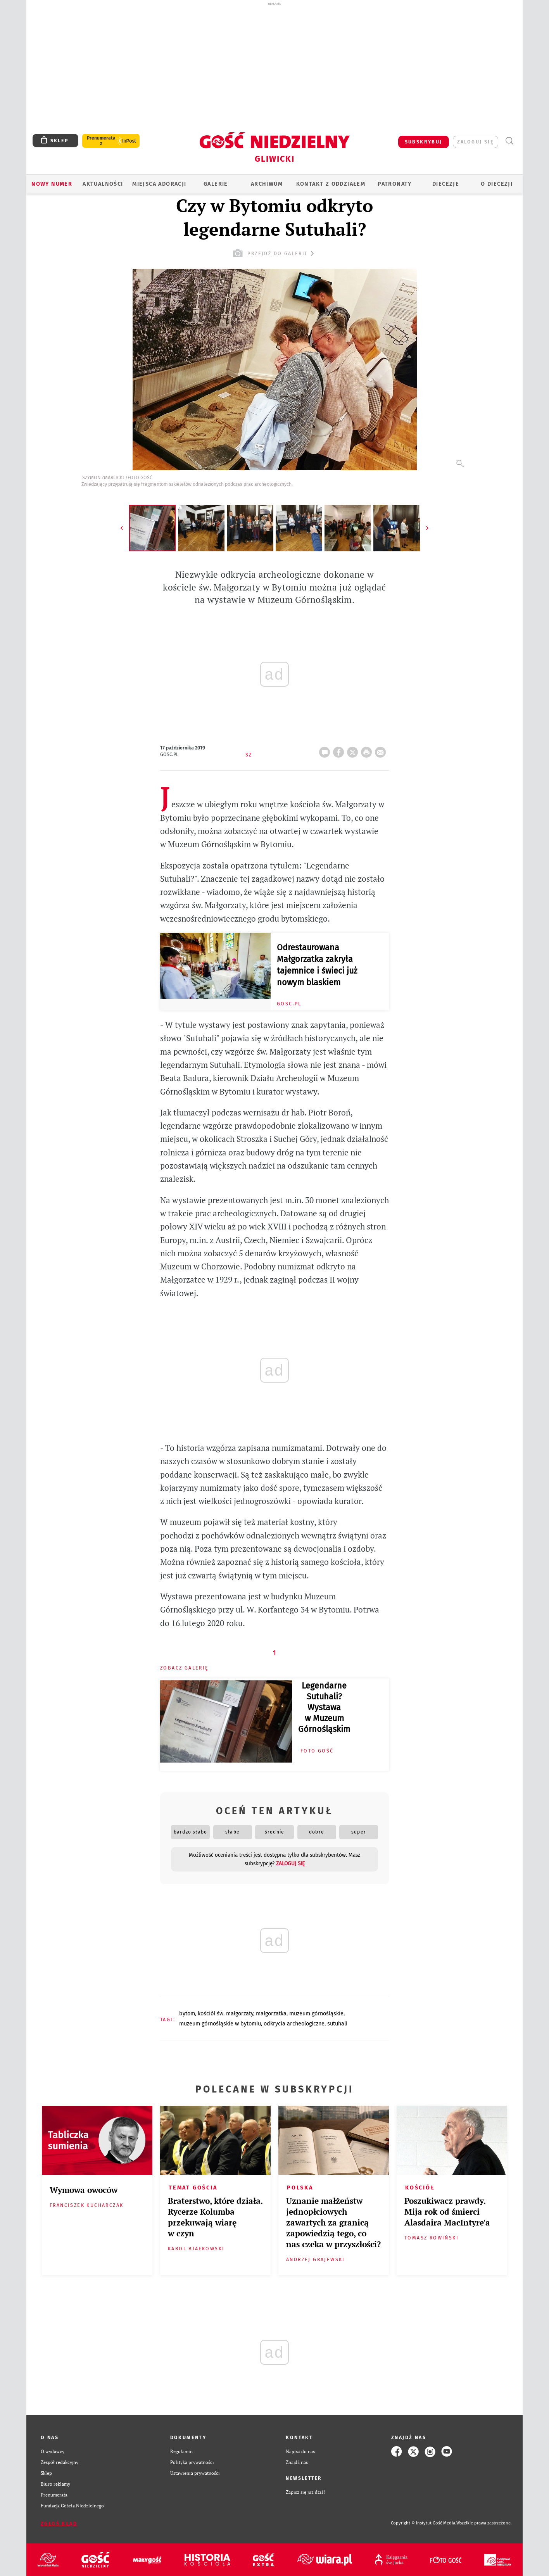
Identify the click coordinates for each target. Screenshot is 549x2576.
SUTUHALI (337, 2023)
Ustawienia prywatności (195, 2473)
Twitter (354, 750)
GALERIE (216, 184)
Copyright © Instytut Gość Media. (423, 2523)
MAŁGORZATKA (271, 2013)
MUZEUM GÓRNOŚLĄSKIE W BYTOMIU (220, 2023)
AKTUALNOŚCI (103, 184)
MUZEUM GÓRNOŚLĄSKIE (316, 2013)
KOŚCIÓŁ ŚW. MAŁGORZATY (225, 2013)
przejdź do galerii (274, 253)
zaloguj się (475, 142)
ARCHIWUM (267, 184)
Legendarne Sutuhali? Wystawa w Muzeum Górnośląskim (324, 1707)
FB (340, 750)
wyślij (382, 750)
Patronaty (395, 184)
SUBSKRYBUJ (423, 142)
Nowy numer (51, 184)
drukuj (368, 750)
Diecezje (445, 184)
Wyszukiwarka (509, 141)
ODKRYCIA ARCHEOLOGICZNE (294, 2023)
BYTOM (187, 2013)
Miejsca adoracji (159, 184)
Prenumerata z (101, 140)
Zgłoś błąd (59, 2523)
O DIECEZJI (497, 184)
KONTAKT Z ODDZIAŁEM (331, 184)
